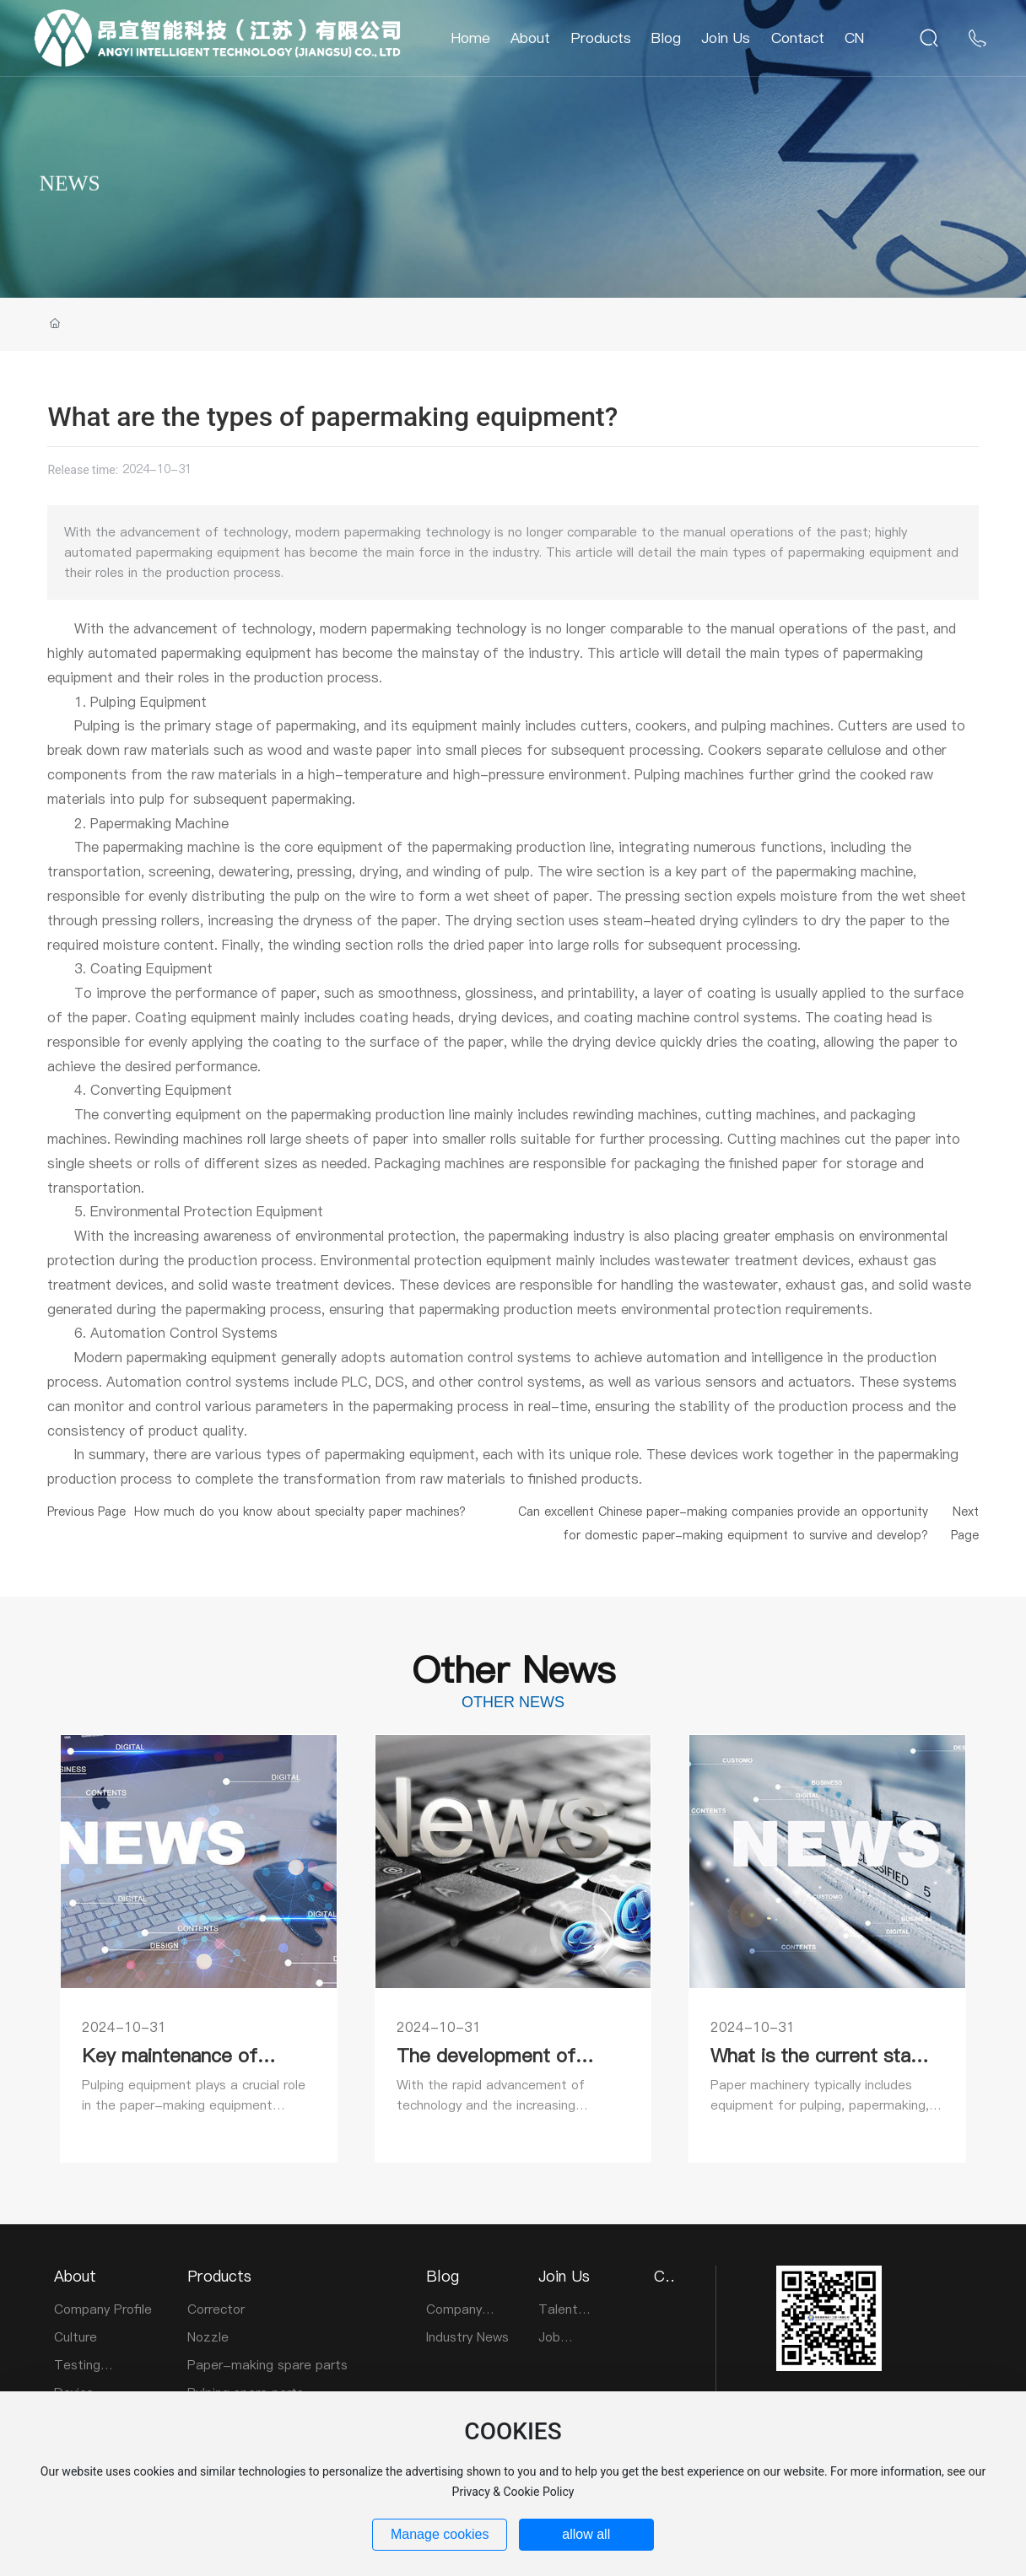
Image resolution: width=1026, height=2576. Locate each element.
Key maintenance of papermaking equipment (186, 2066)
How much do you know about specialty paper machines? (300, 1511)
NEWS (69, 224)
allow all (586, 2534)
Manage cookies (440, 2534)
